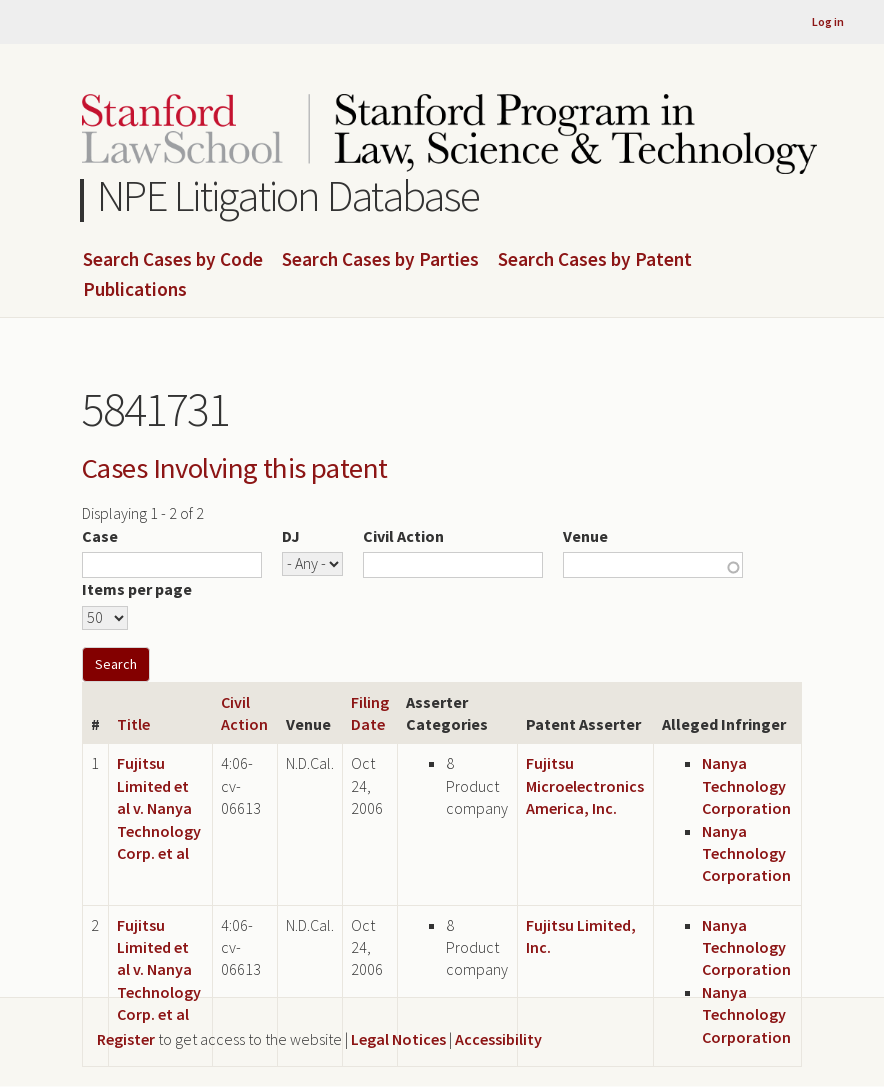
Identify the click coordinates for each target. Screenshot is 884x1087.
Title (133, 724)
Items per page (137, 589)
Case (100, 536)
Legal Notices (398, 1039)
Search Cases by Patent (595, 260)
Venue (585, 536)
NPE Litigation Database (288, 195)
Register (126, 1039)
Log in (828, 21)
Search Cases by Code (173, 260)
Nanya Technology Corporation (746, 785)
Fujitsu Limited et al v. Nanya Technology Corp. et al (159, 808)
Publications (135, 290)
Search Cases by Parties (380, 260)
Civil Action (403, 536)
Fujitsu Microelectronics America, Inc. (585, 785)
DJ (291, 536)
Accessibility (498, 1039)
